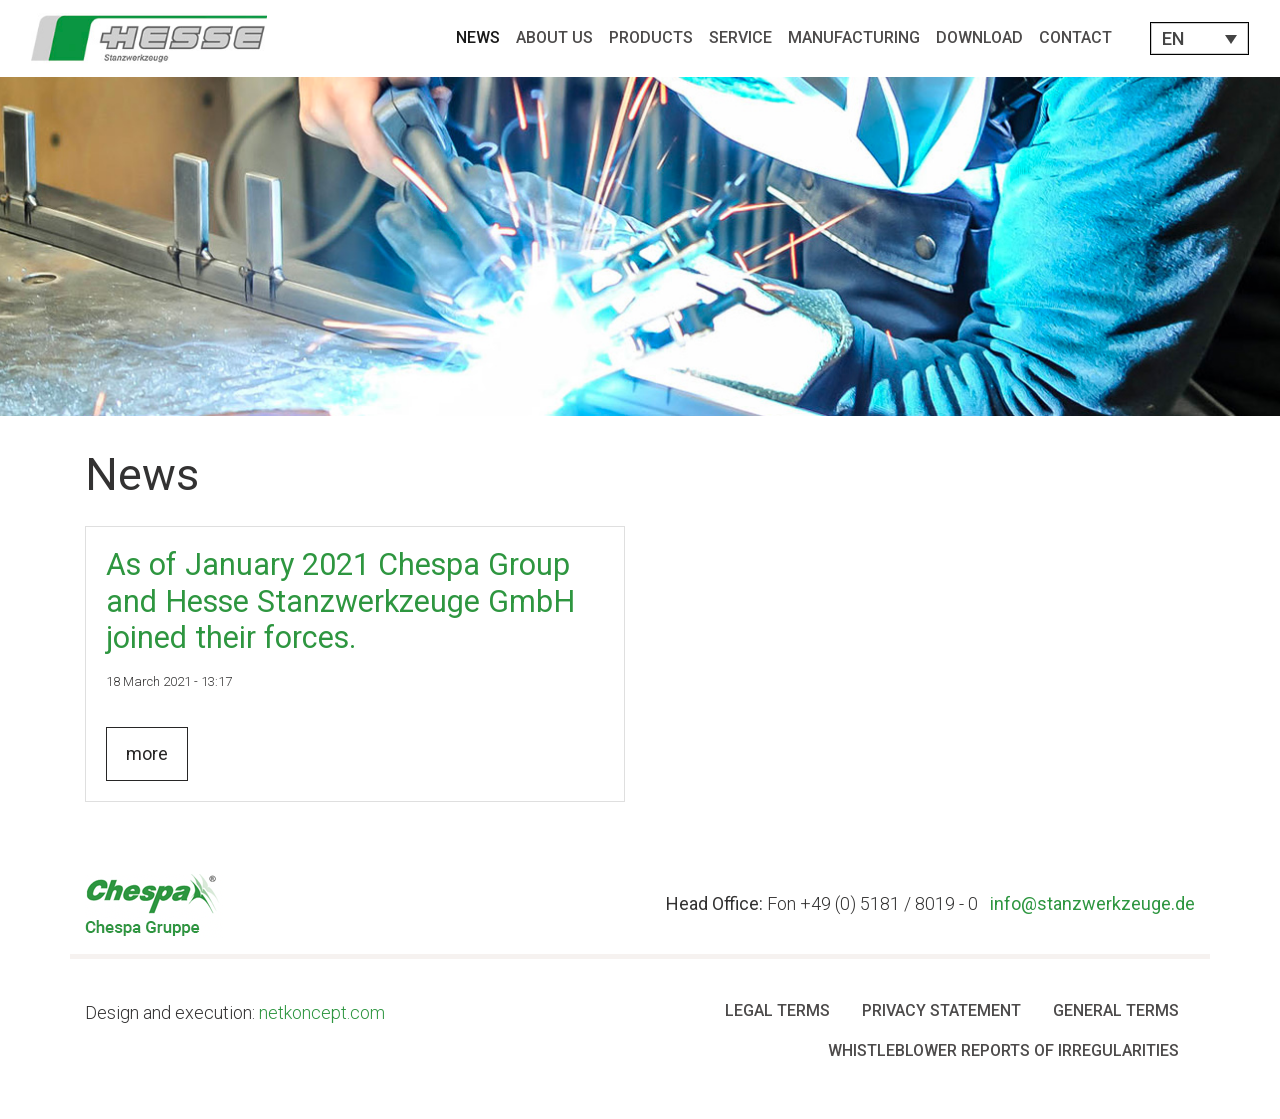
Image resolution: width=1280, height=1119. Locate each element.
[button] (1199, 38)
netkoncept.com (322, 1012)
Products (651, 37)
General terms (1116, 1010)
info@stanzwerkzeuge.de (1092, 903)
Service (740, 37)
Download (979, 37)
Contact (1075, 37)
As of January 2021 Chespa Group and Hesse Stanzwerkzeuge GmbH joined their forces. (340, 601)
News (478, 37)
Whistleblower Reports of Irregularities (1003, 1050)
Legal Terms (777, 1010)
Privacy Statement (941, 1010)
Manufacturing (854, 37)
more (147, 753)
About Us (554, 37)
